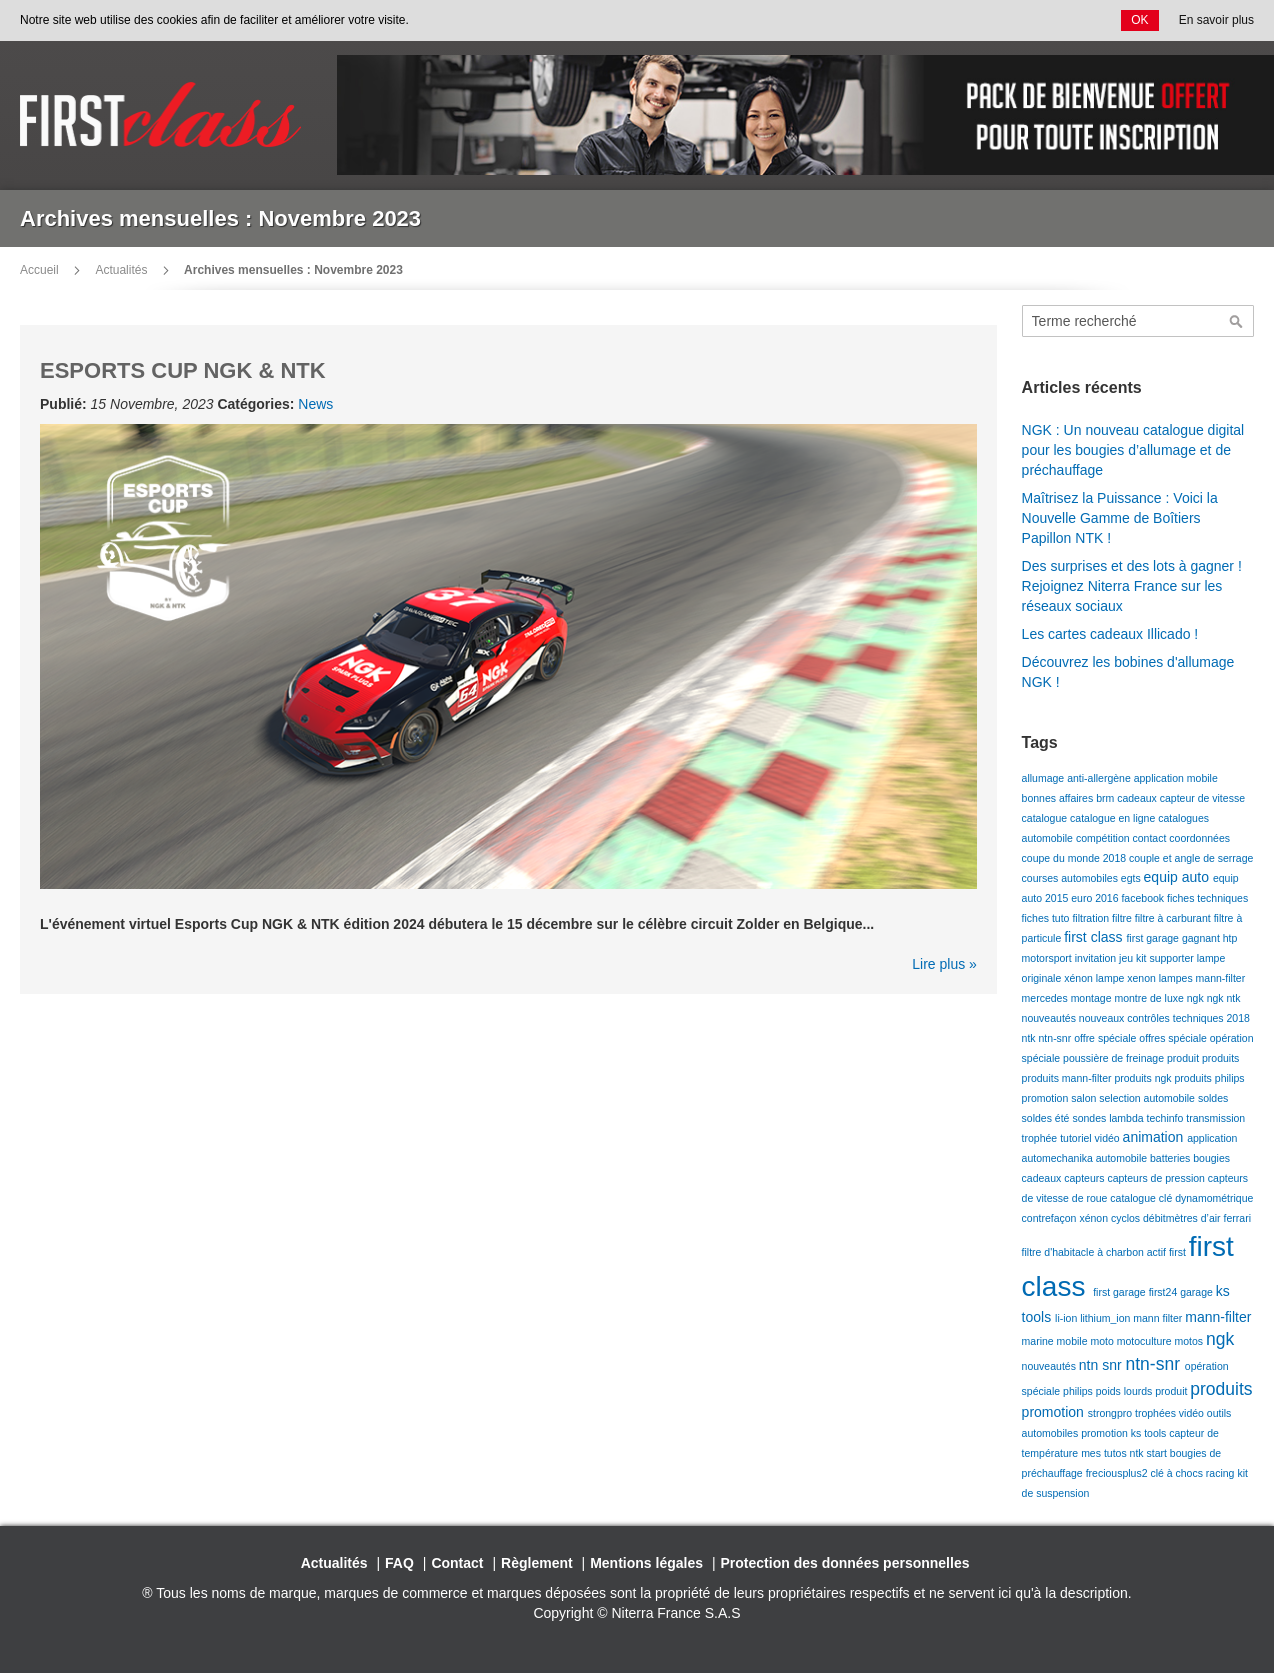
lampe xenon (1127, 978)
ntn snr (1102, 1365)
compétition (1104, 838)
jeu (1127, 958)
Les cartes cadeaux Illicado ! (1110, 634)
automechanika (1059, 1158)
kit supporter (1166, 958)
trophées (1157, 1413)
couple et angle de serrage (1191, 858)
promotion (1047, 1098)
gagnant (1202, 938)
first (1179, 1252)
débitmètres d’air (1183, 1218)
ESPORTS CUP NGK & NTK (183, 370)
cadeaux (1138, 798)
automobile (1123, 1158)
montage (1093, 998)
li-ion (1067, 1318)
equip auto (1178, 877)
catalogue (1046, 818)
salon (1085, 1098)
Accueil (39, 270)
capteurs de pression (1157, 1178)
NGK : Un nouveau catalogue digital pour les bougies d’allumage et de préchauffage (1133, 450)
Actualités (121, 270)
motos (1191, 1341)
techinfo (1167, 1118)
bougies (1211, 1158)
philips (1079, 1391)
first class (1095, 937)
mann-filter (1221, 978)
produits (1220, 1058)
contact (1151, 838)
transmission (1215, 1118)
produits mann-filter (1068, 1078)
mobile (1074, 1341)
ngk (1197, 998)
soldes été (1047, 1118)
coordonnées (1199, 838)
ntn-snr (1057, 1038)
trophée (1041, 1138)
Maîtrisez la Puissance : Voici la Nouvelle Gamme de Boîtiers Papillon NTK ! (1120, 518)
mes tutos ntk (1113, 1453)
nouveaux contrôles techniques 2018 (1164, 1018)
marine (1039, 1341)
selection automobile (1148, 1098)
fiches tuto (1047, 918)
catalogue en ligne (1114, 818)
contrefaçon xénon (1066, 1218)
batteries (1171, 1158)
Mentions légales (646, 1563)
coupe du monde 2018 (1075, 858)
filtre (1123, 918)
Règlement (537, 1563)
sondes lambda (1109, 1118)
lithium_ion (1106, 1318)
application (1212, 1138)
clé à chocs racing (1193, 1473)
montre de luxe (1150, 998)
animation (1155, 1137)
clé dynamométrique (1206, 1198)
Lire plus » (944, 964)
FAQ (399, 1563)
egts (1132, 878)
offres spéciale (1174, 1038)
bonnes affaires (1059, 798)
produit (1184, 1058)
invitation (1097, 958)
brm (1106, 798)
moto (1103, 1341)
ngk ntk (1224, 998)
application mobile (1176, 778)
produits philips (1210, 1078)
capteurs (1085, 1178)
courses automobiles (1071, 878)
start (1157, 1453)
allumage (1045, 778)
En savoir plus (1216, 20)
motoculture (1146, 1341)
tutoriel (1077, 1138)
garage (1198, 1292)
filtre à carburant (1174, 918)
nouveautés (1050, 1018)
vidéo (1109, 1138)
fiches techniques (1207, 898)
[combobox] (1138, 321)
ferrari (1237, 1218)
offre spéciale (1106, 1038)
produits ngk (1144, 1078)
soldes (1213, 1098)
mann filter (1159, 1318)
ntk (1030, 1038)
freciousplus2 (1118, 1473)
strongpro (1111, 1413)
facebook (1144, 898)
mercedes (1046, 998)
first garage (1153, 938)
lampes (1177, 978)
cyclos (1127, 1218)
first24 (1165, 1292)
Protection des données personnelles (845, 1563)
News (315, 404)
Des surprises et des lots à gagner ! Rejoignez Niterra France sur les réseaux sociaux (1132, 586)
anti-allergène (1100, 778)
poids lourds (1126, 1391)
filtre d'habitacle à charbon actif (1095, 1252)
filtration (1092, 918)
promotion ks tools (1125, 1433)
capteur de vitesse (1202, 798)
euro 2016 (1096, 898)
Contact (457, 1563)
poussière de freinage (1115, 1058)
